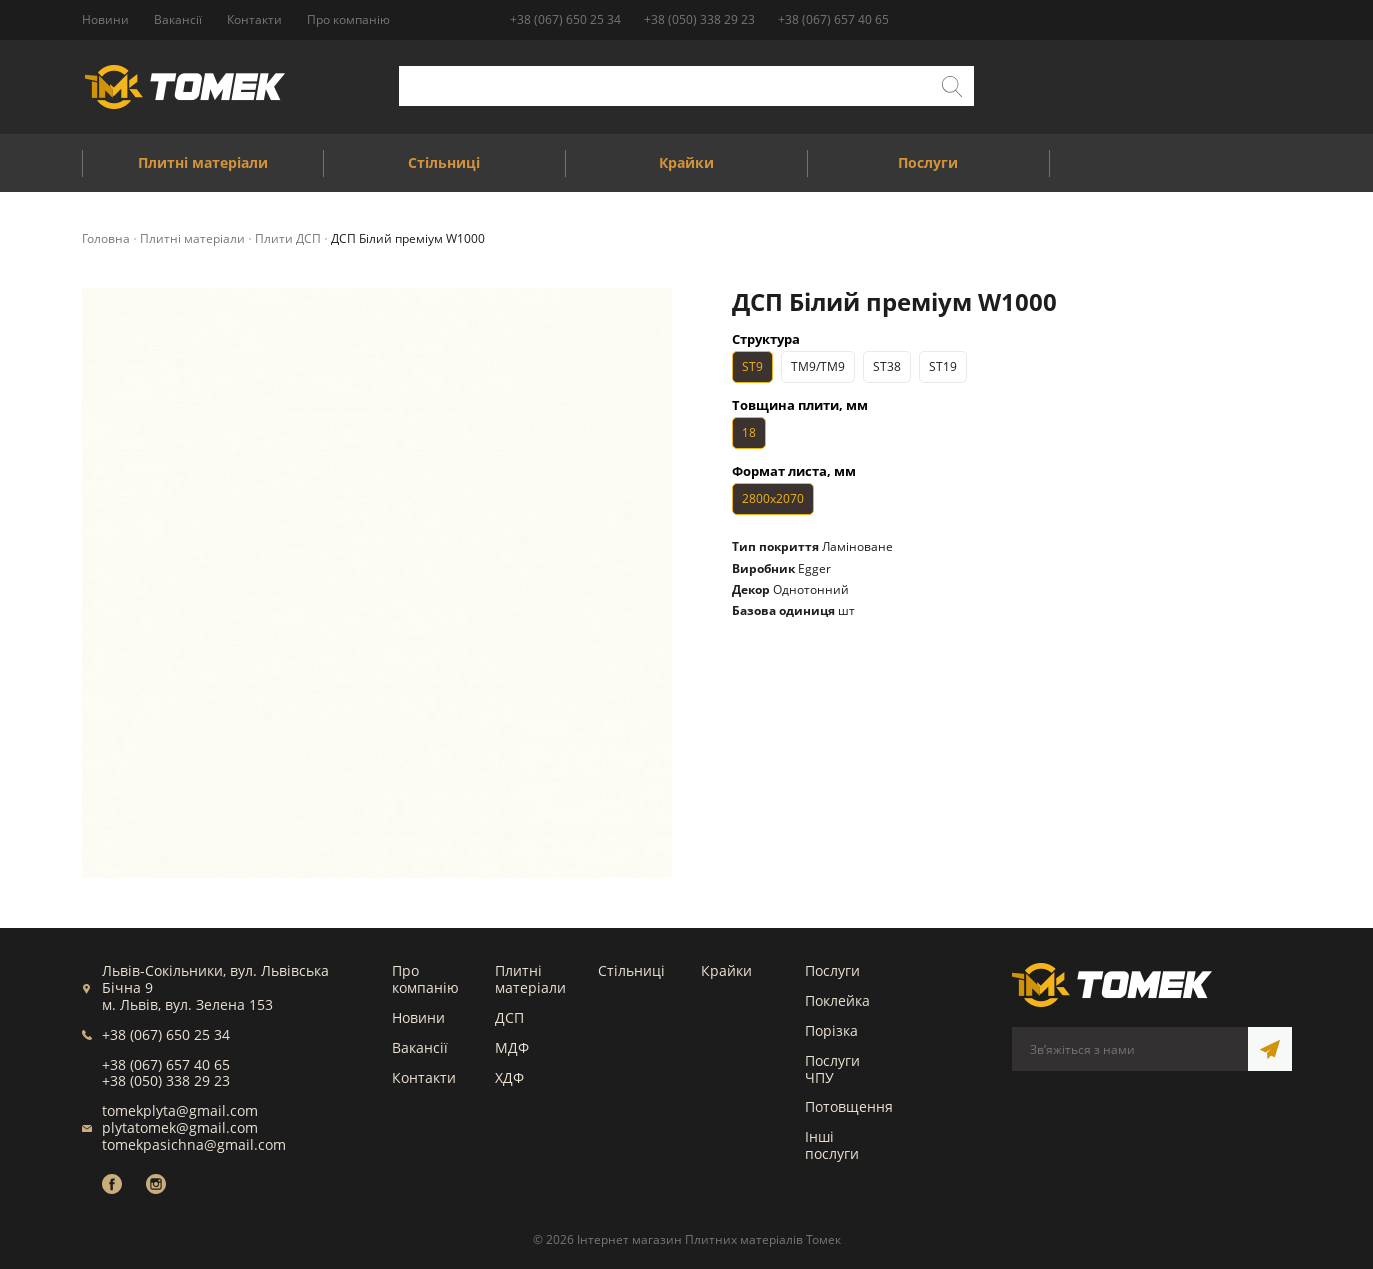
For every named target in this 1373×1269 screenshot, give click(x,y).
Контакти (424, 1077)
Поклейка (837, 1000)
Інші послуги (832, 1145)
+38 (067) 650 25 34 (565, 19)
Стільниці (631, 970)
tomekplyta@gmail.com (180, 1110)
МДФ (512, 1047)
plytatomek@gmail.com (180, 1127)
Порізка (831, 1030)
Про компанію (425, 979)
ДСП (509, 1017)
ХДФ (509, 1077)
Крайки (726, 970)
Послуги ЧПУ (832, 1069)
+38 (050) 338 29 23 (699, 19)
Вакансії (420, 1047)
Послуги (832, 970)
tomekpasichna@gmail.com (194, 1144)
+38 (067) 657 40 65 (833, 19)
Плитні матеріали (530, 979)
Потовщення (849, 1106)
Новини (418, 1017)
